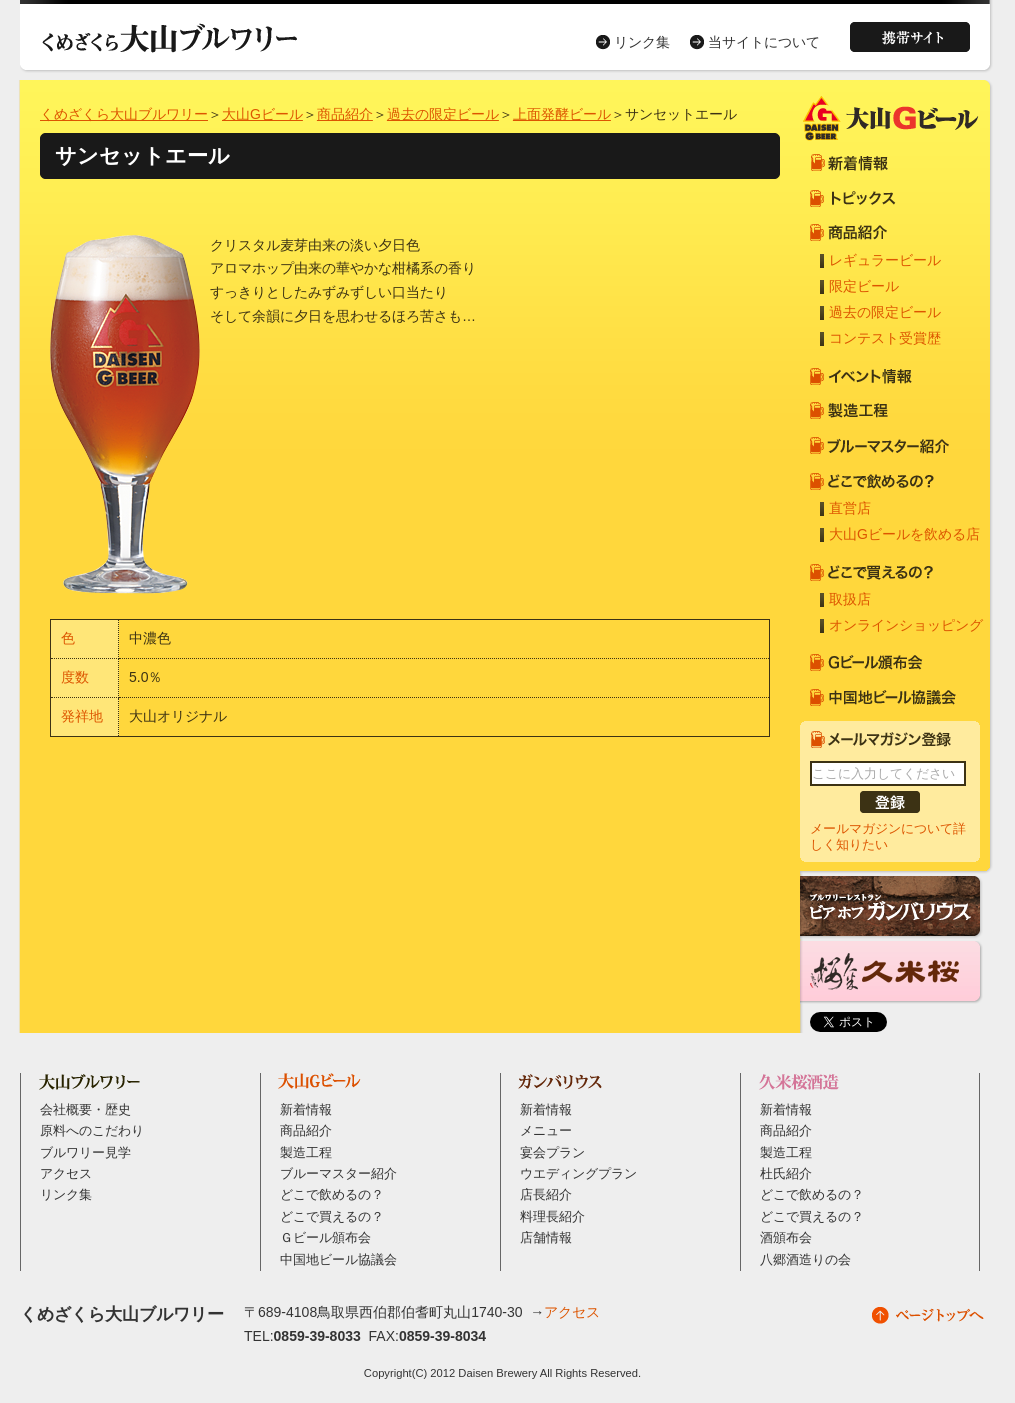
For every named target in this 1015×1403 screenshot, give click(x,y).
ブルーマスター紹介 (338, 1174)
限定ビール (864, 286)
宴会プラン (552, 1153)
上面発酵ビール (562, 114)
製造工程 (306, 1153)
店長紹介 (546, 1195)
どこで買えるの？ (332, 1217)
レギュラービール (885, 260)
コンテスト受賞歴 (885, 338)
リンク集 (642, 42)
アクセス (66, 1174)
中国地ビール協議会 (338, 1260)
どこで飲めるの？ (332, 1195)
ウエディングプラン (578, 1174)
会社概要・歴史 (85, 1110)
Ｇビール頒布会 (325, 1238)
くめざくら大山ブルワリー (124, 114)
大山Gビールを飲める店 (904, 534)
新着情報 (306, 1110)
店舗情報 (546, 1238)
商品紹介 (345, 114)
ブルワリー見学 (85, 1153)
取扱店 (850, 599)
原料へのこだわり (92, 1131)
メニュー (546, 1131)
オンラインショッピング (906, 625)
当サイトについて (764, 42)
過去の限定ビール (443, 114)
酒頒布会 (786, 1238)
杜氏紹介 (786, 1174)
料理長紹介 (552, 1217)
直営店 (850, 508)
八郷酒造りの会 (805, 1260)
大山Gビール (262, 114)
